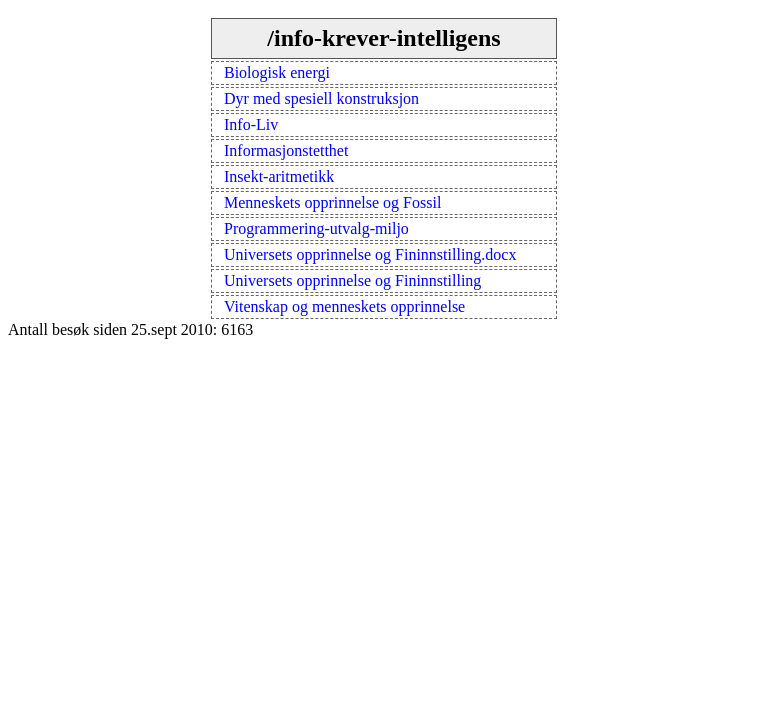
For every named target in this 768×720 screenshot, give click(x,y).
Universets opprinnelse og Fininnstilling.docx (370, 254)
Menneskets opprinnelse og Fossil (332, 202)
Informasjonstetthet (286, 150)
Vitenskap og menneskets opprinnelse (344, 306)
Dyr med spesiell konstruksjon (321, 98)
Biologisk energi (277, 72)
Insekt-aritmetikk (279, 176)
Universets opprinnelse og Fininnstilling (352, 280)
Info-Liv (251, 124)
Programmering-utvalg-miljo (316, 228)
